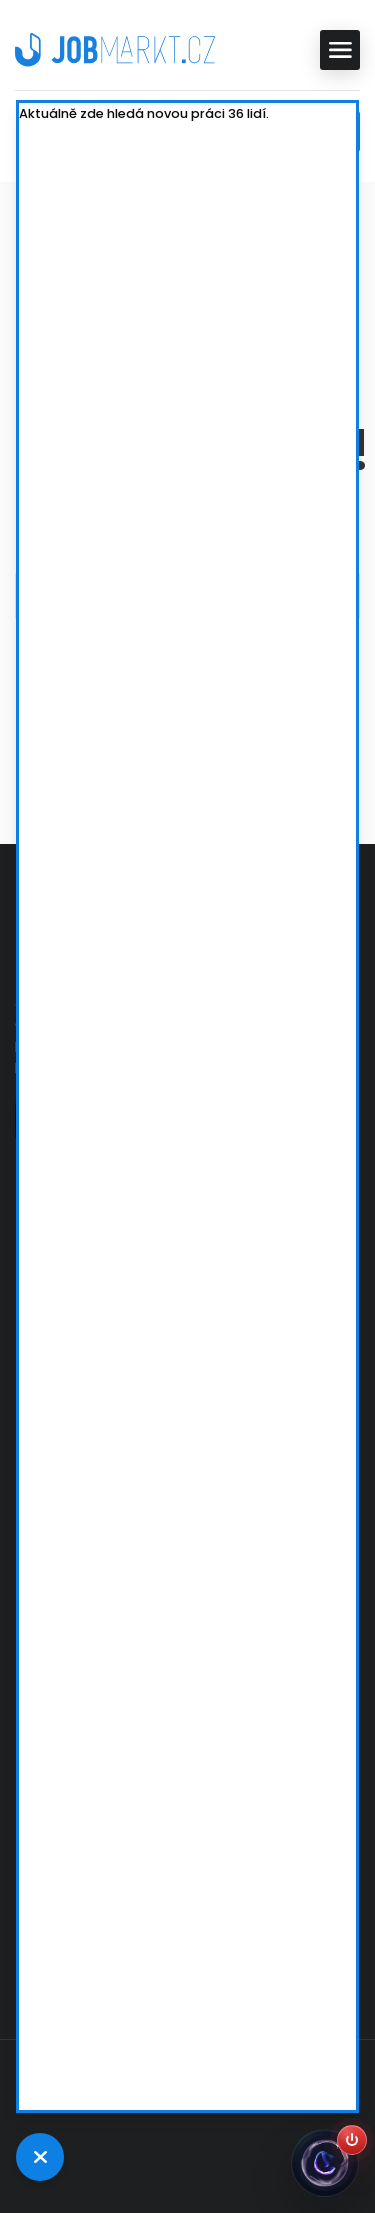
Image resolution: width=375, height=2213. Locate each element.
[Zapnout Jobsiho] (352, 2140)
